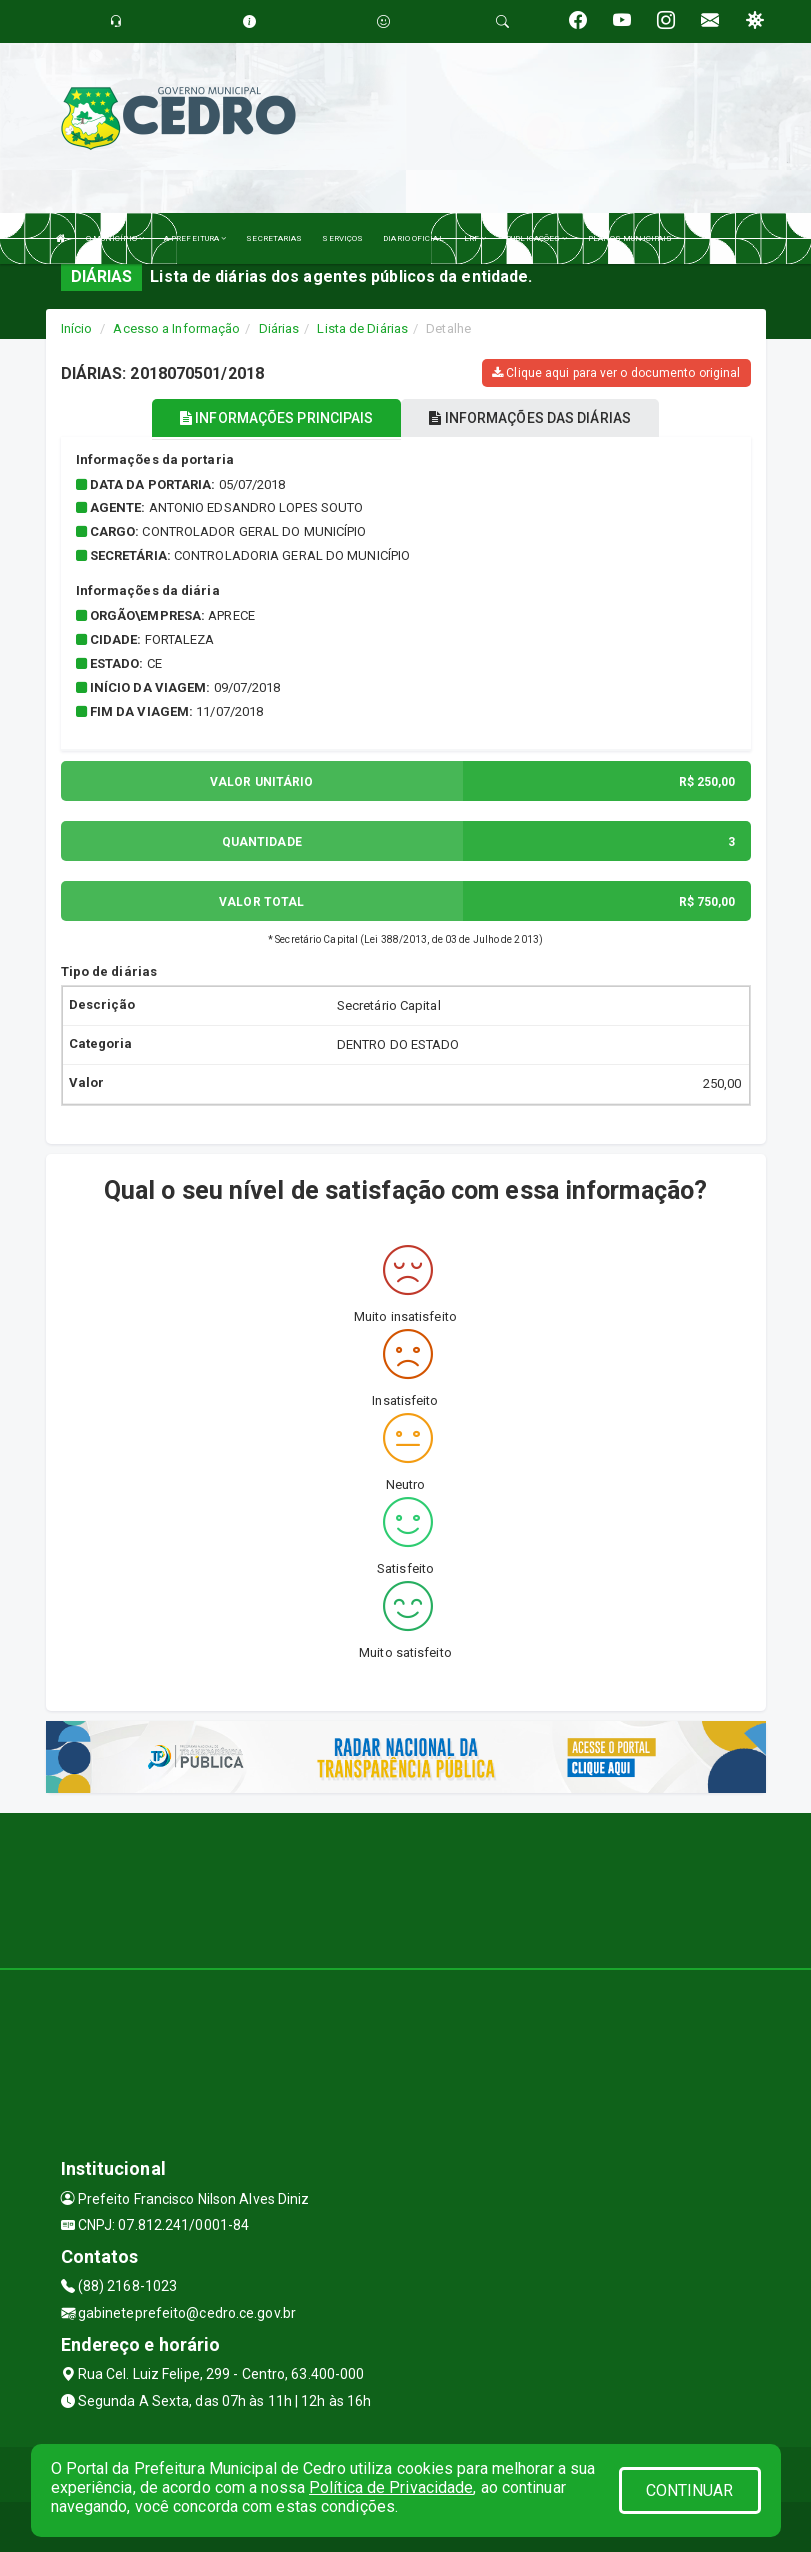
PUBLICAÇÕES (536, 238)
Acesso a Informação (176, 328)
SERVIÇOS (342, 238)
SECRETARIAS (274, 238)
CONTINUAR (690, 2490)
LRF (475, 238)
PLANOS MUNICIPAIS (630, 238)
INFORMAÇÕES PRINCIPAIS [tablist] (276, 418)
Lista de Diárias (362, 328)
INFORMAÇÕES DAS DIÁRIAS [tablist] (530, 418)
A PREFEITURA (195, 238)
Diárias (279, 328)
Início (77, 328)
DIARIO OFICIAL (413, 238)
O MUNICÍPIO (115, 238)
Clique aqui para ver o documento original (616, 373)
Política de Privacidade (391, 2487)
